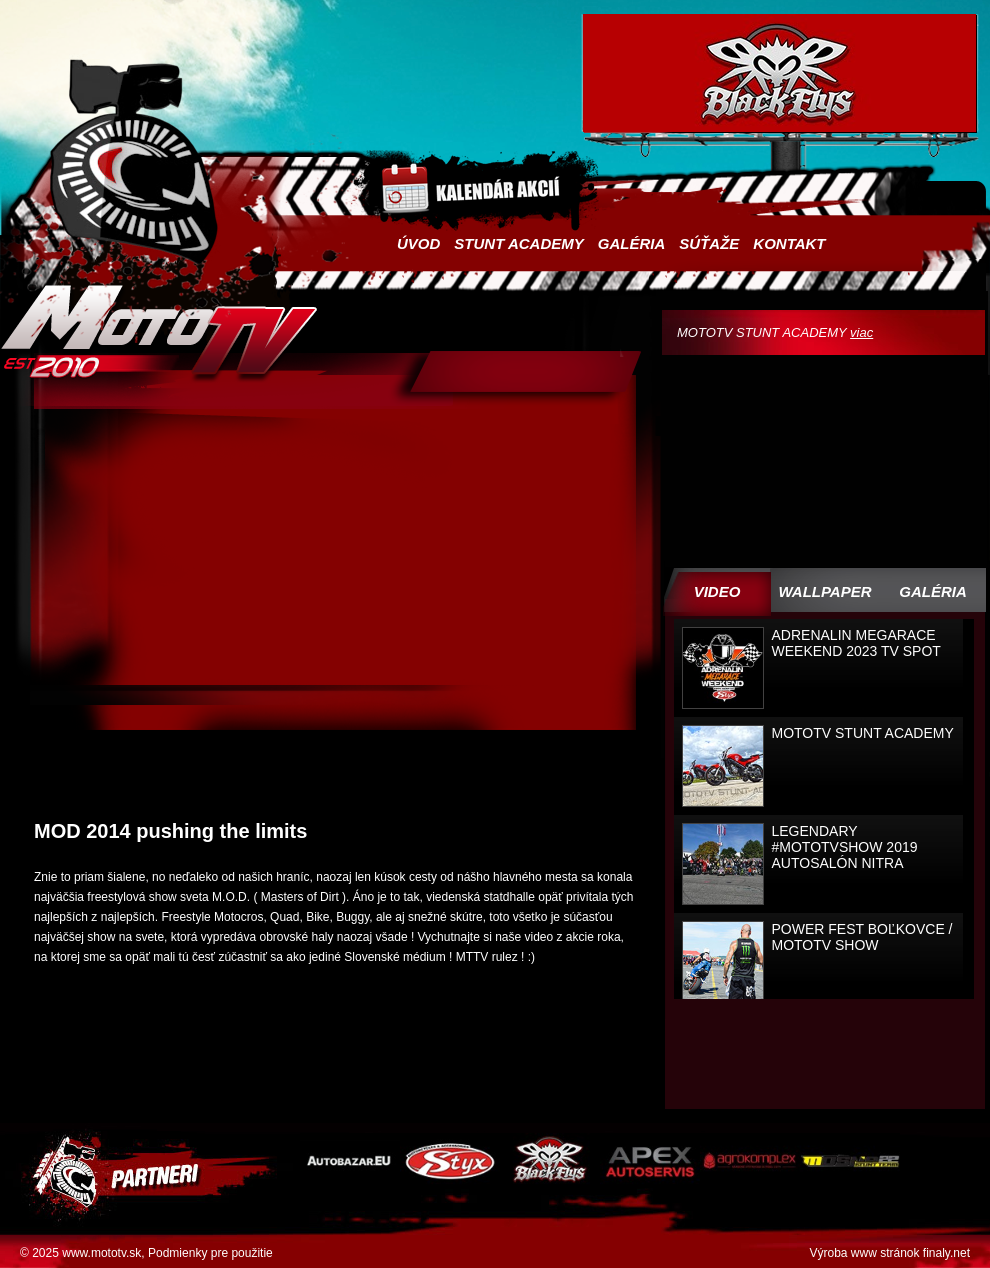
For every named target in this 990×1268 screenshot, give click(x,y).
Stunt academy (518, 243)
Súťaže (709, 243)
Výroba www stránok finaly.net (889, 1253)
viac (861, 332)
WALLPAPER (824, 591)
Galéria (632, 243)
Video (717, 591)
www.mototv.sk (101, 1253)
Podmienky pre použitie (210, 1253)
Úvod (418, 243)
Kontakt (789, 243)
